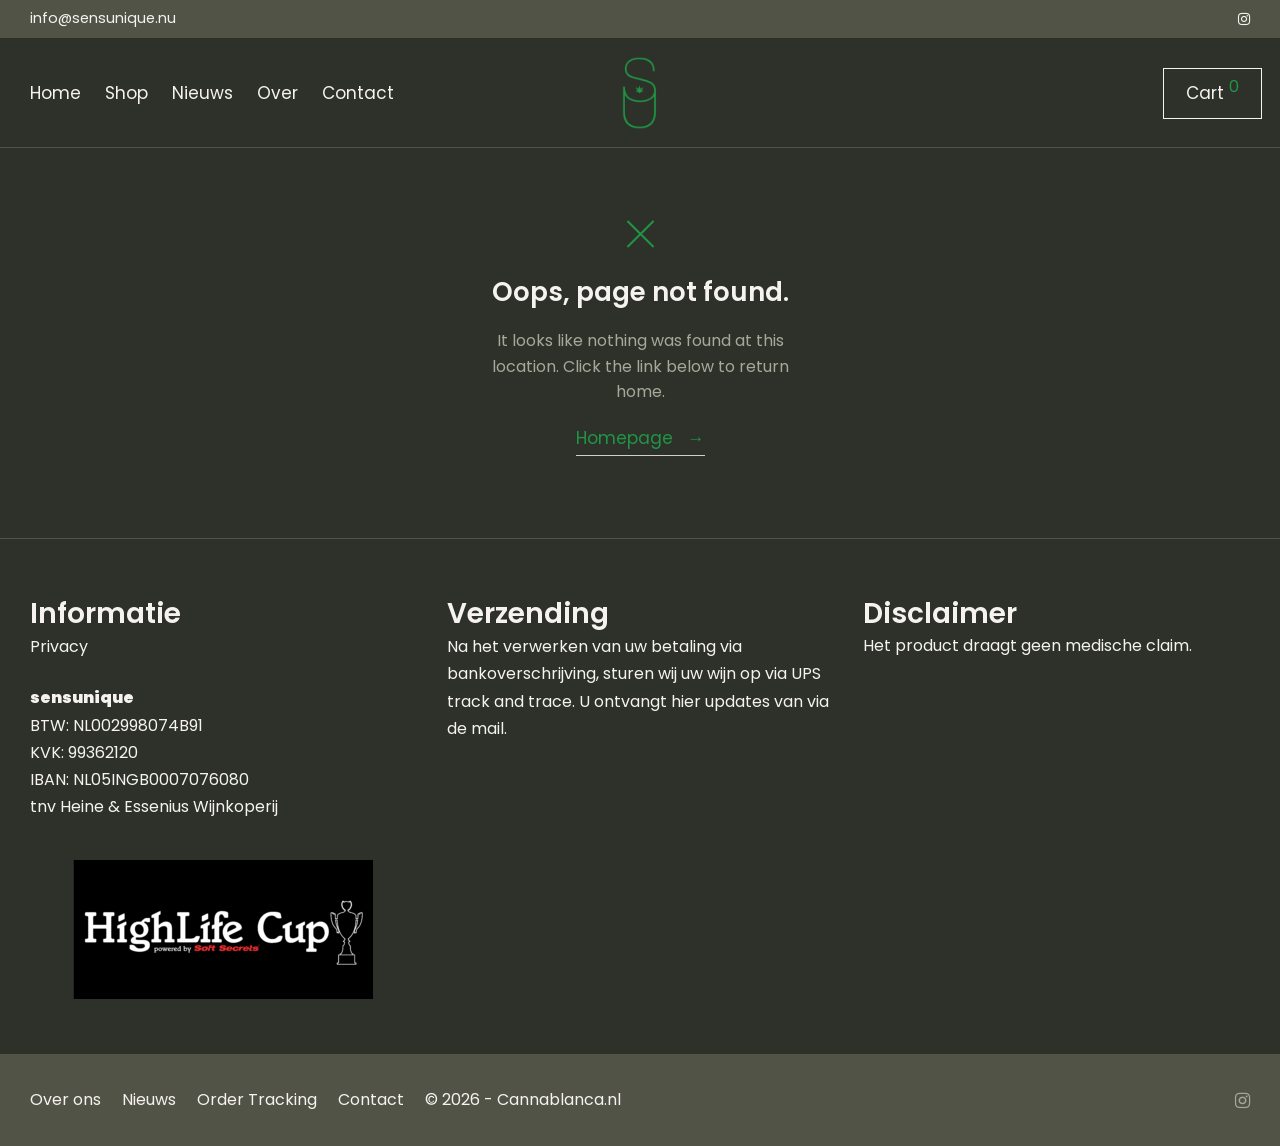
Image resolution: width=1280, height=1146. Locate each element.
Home (55, 93)
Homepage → (640, 438)
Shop (126, 93)
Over (277, 93)
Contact (358, 93)
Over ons (65, 1099)
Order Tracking (257, 1099)
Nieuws (202, 93)
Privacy (59, 646)
